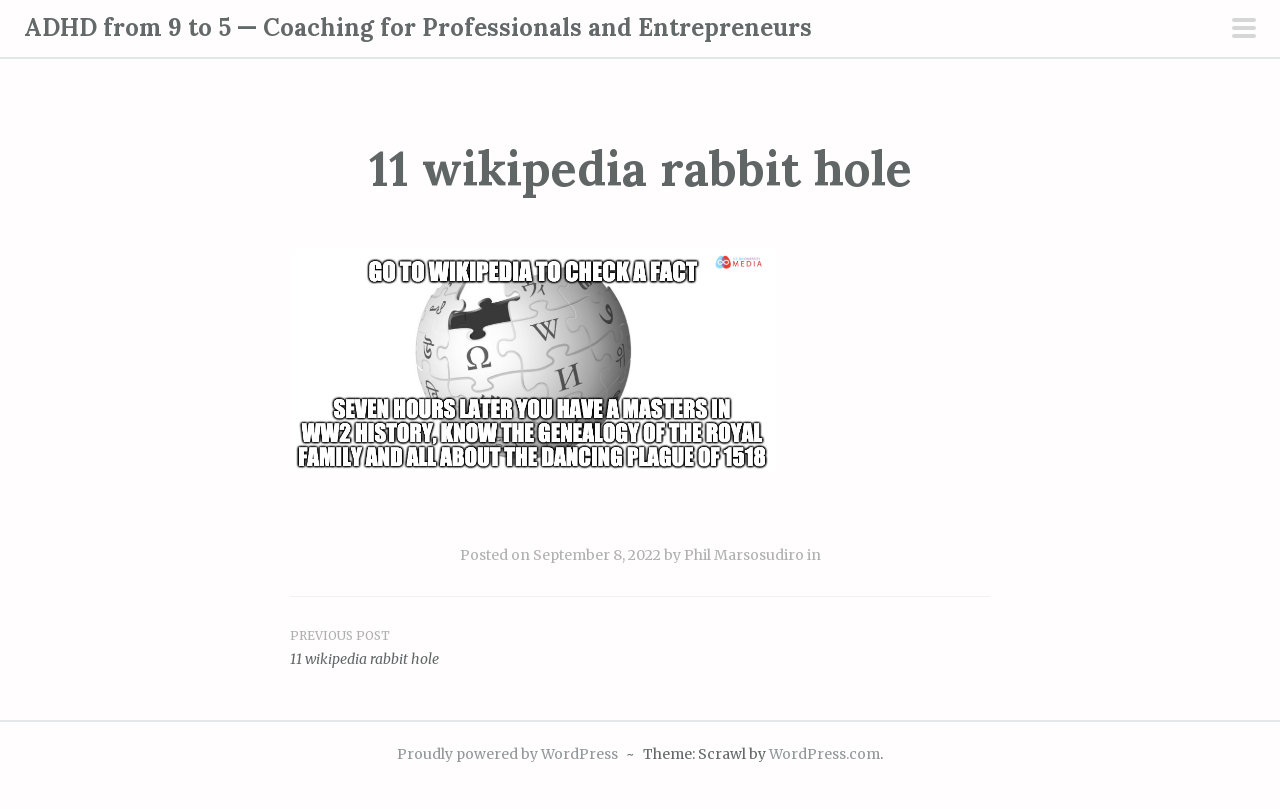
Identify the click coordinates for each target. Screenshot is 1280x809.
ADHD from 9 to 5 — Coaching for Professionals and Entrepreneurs (418, 27)
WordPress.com (824, 754)
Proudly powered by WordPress (507, 754)
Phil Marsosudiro (744, 555)
